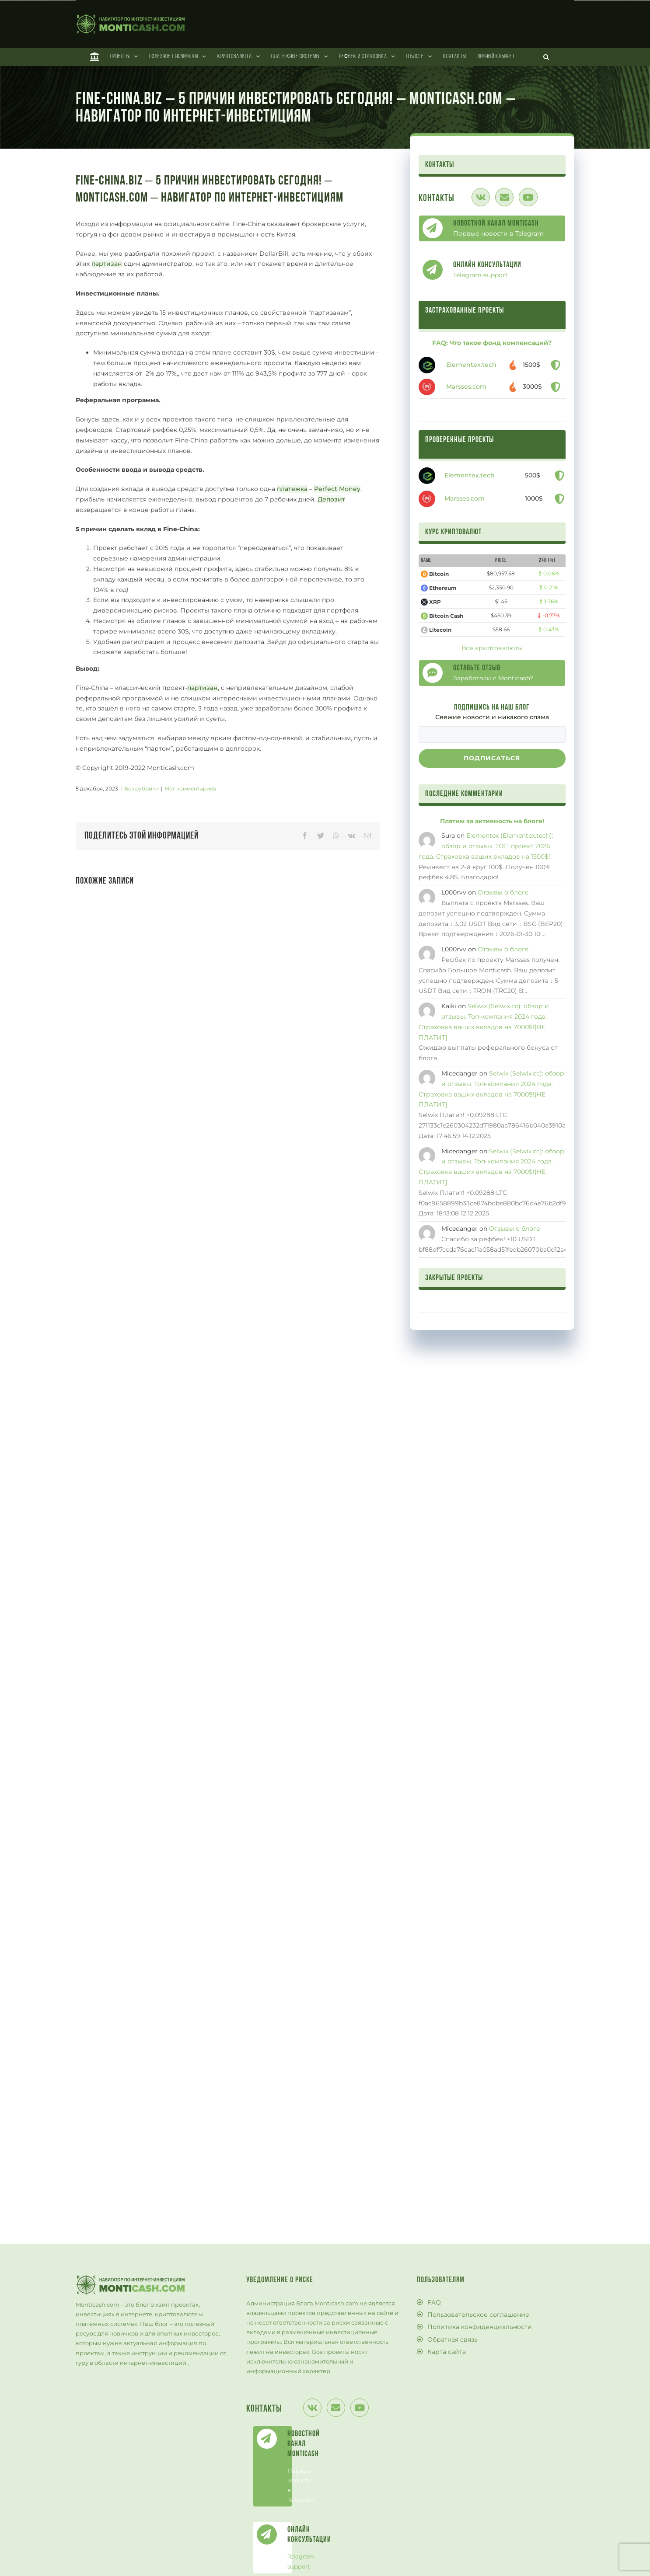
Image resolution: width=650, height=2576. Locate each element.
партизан (106, 264)
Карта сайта (446, 2352)
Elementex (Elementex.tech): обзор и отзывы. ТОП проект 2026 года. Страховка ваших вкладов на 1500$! (486, 846)
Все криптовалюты (492, 648)
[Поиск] (546, 57)
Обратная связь (452, 2339)
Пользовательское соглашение (478, 2314)
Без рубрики (141, 788)
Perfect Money (337, 489)
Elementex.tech (471, 365)
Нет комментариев (190, 788)
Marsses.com (466, 386)
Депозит (331, 499)
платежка (292, 489)
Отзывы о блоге (503, 892)
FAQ (434, 2302)
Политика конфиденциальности (479, 2327)
